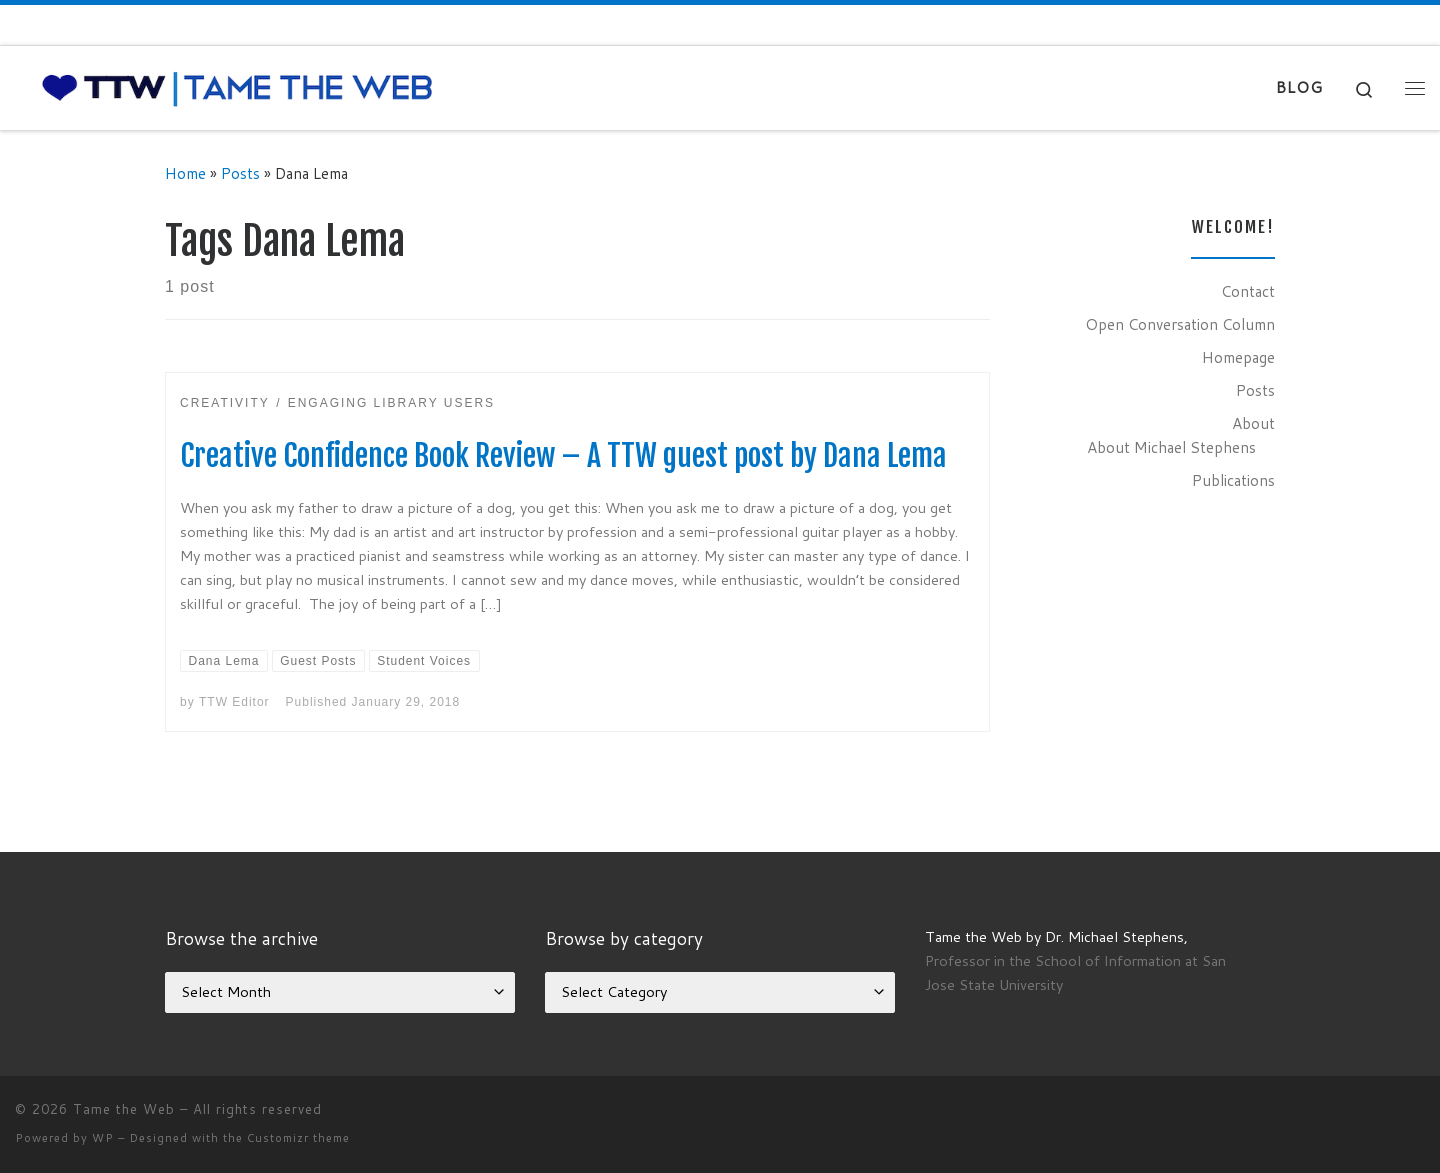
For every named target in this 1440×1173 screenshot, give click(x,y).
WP (103, 1138)
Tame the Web (124, 1109)
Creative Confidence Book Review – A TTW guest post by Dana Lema (563, 455)
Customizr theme (298, 1138)
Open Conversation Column (1180, 324)
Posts (240, 173)
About (1253, 423)
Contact (1248, 291)
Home (185, 173)
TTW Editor (234, 702)
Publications (1233, 480)
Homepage (1238, 357)
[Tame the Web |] (237, 86)
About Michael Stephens (1171, 447)
